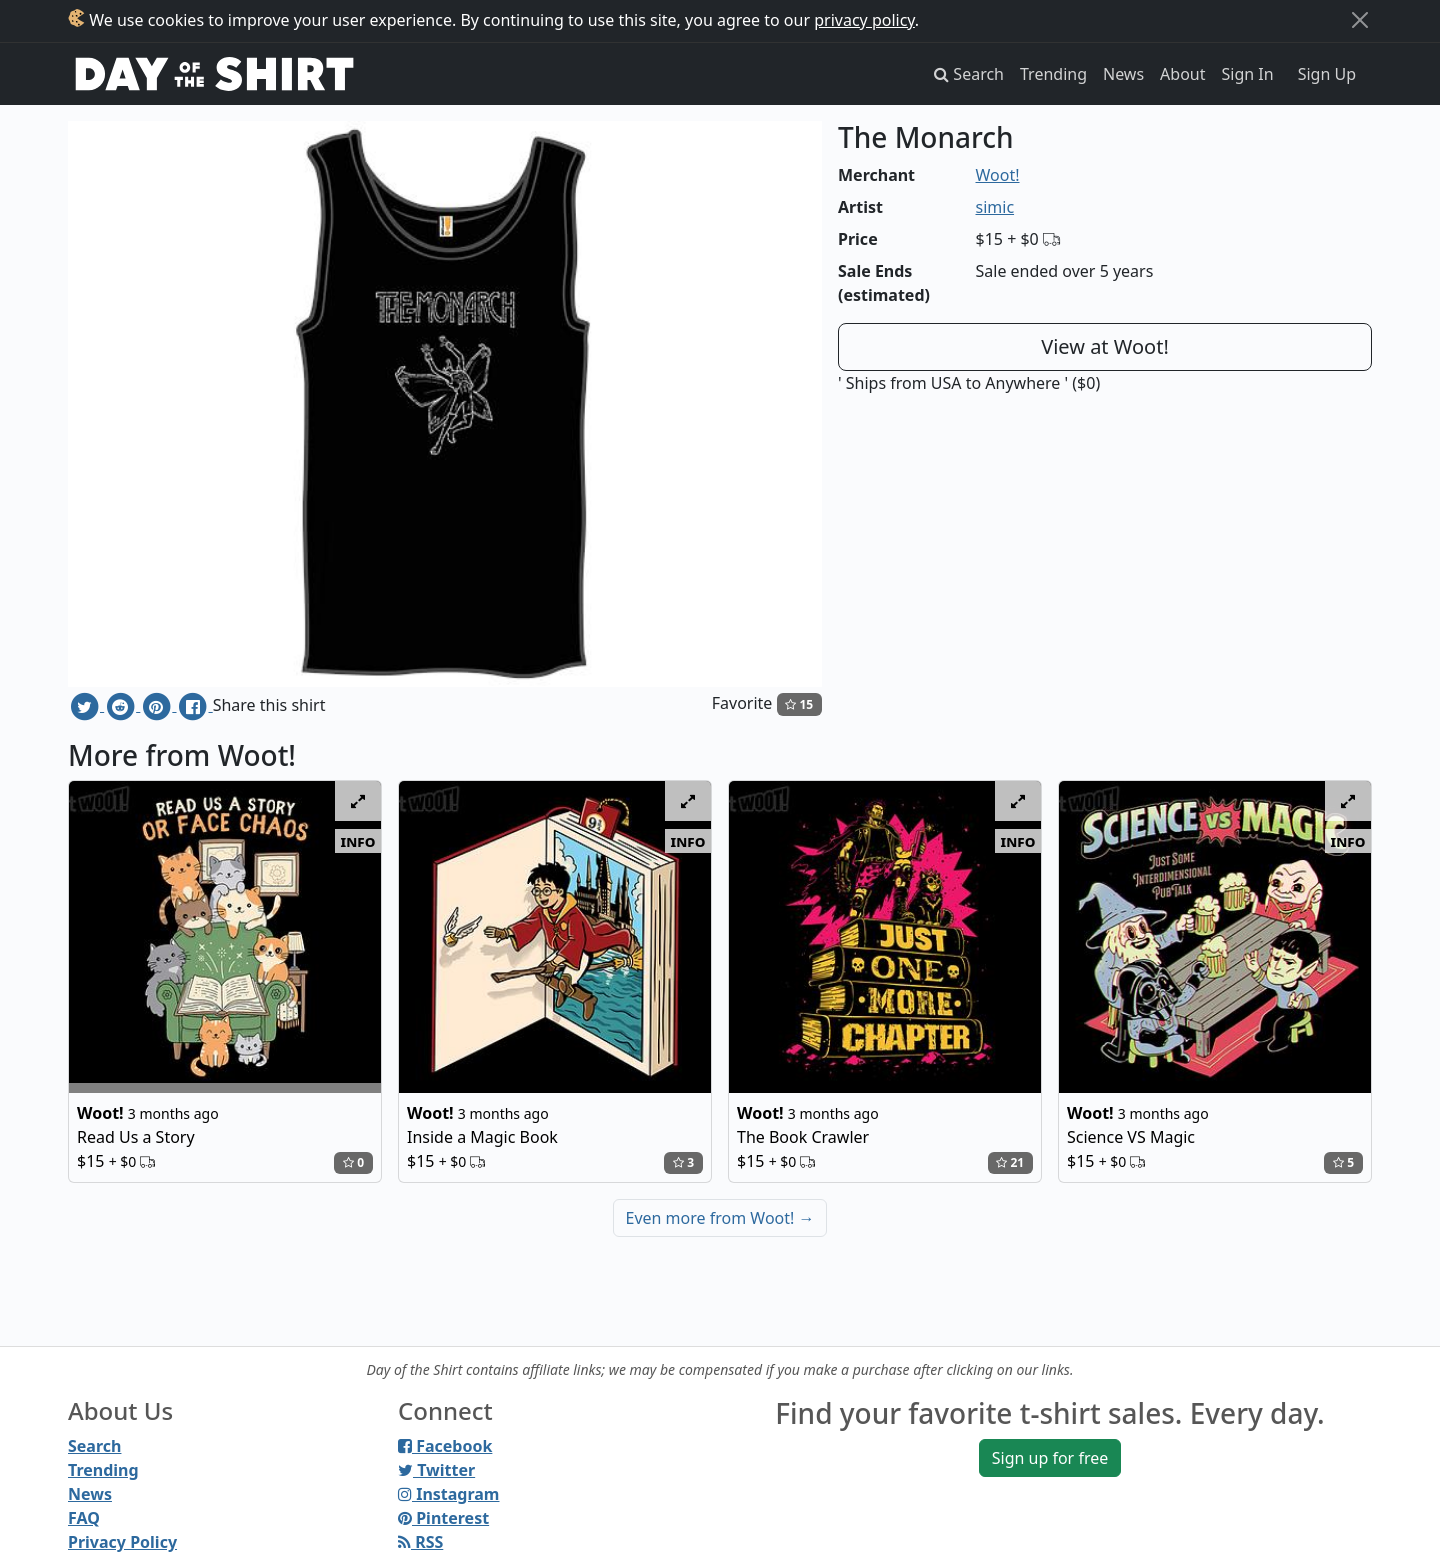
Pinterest (443, 1518)
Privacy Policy (122, 1542)
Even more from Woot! (720, 1218)
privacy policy (864, 20)
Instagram (448, 1494)
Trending (1053, 74)
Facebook (445, 1446)
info (358, 841)
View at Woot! (1105, 346)
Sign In (1248, 74)
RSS (420, 1542)
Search (94, 1446)
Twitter (436, 1470)
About (1182, 74)
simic (995, 207)
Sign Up (1327, 74)
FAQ (84, 1518)
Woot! (998, 175)
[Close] (1360, 20)
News (1123, 74)
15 (799, 704)
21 (1010, 1162)
